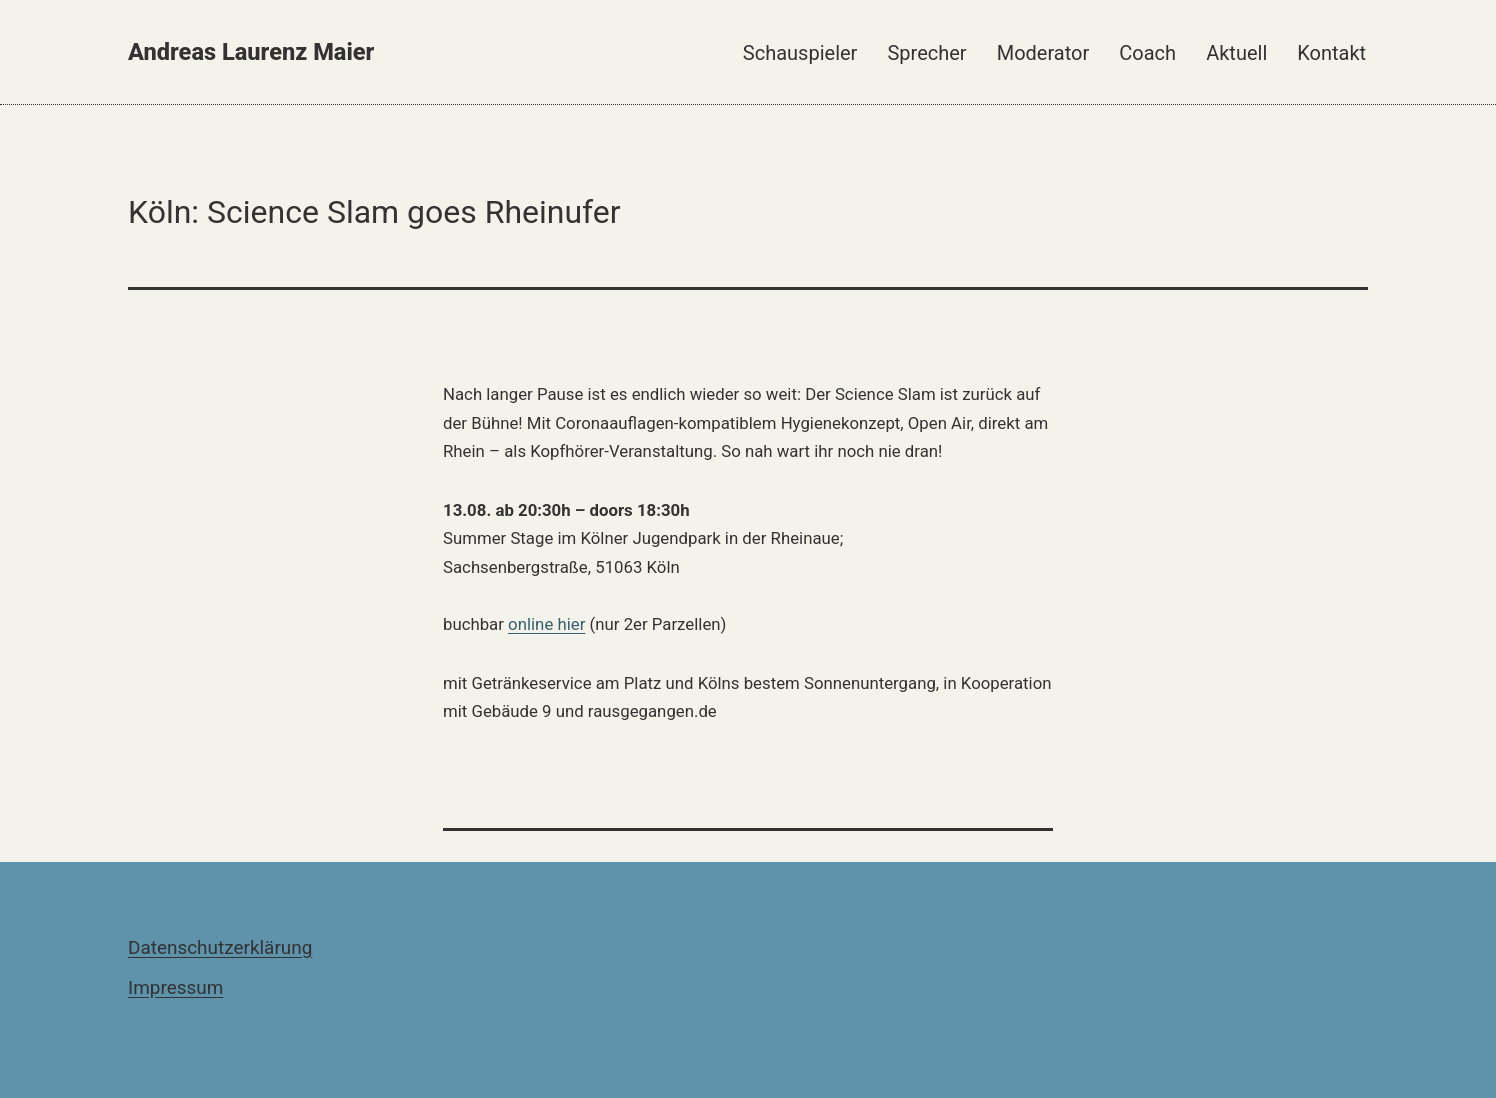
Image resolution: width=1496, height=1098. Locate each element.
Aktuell (1236, 53)
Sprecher (926, 53)
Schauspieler (800, 53)
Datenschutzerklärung (220, 947)
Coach (1147, 53)
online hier (546, 624)
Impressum (175, 987)
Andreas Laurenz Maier (251, 52)
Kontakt (1331, 53)
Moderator (1043, 53)
